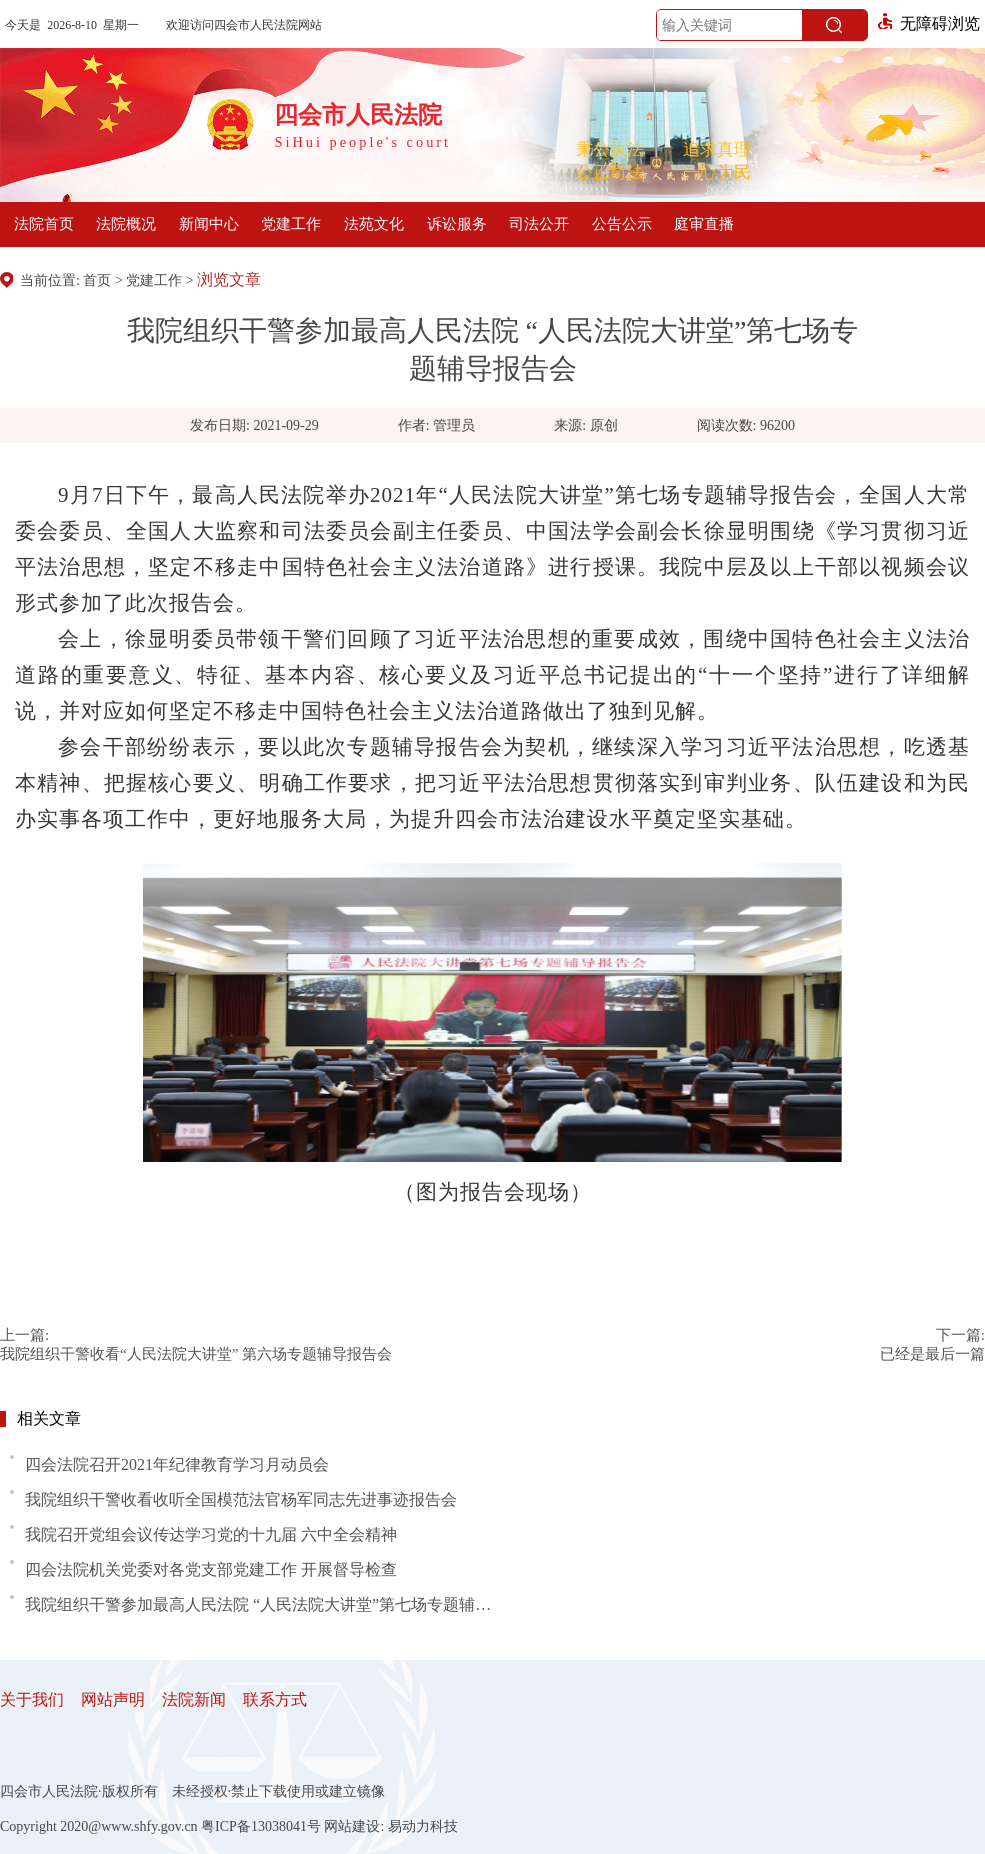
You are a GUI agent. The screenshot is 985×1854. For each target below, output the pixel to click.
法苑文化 (374, 224)
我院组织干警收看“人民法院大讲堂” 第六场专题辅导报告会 (196, 1354)
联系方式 (275, 1699)
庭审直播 (704, 224)
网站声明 (113, 1699)
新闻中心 (209, 224)
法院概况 (126, 224)
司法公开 (539, 224)
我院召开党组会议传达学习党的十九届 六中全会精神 (211, 1534)
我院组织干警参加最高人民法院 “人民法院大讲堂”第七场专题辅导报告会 (265, 1604)
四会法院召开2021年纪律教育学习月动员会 (177, 1464)
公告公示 (622, 224)
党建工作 (291, 224)
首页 (97, 280)
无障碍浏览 (929, 23)
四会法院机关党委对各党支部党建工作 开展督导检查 (211, 1569)
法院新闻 (194, 1699)
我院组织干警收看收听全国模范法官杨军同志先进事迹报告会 (241, 1499)
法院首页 (44, 224)
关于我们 (32, 1699)
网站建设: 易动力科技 (390, 1826)
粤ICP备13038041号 (261, 1826)
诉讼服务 (457, 224)
